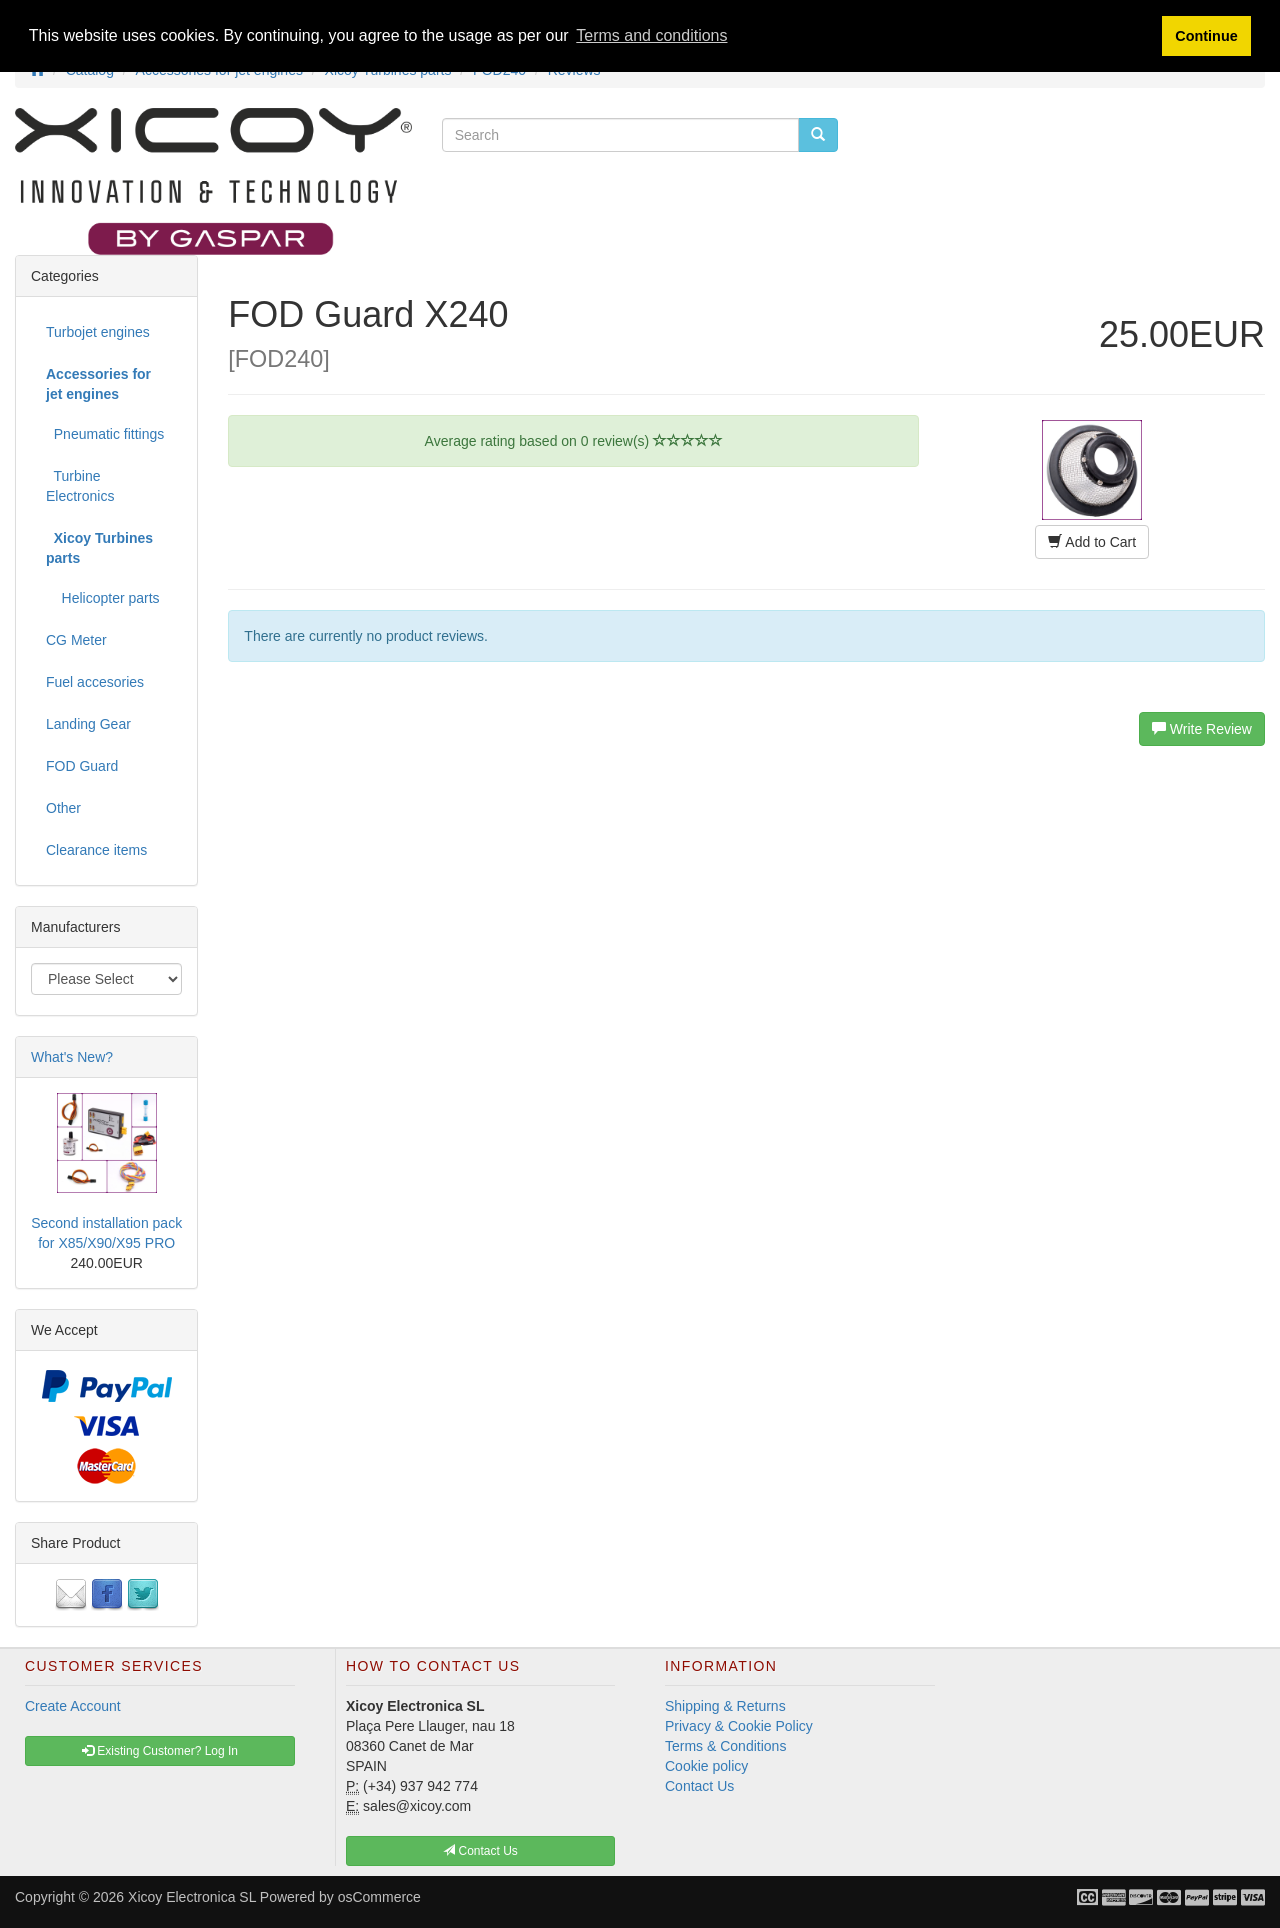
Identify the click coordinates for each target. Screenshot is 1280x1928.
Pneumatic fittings (105, 434)
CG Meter (76, 640)
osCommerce (379, 1897)
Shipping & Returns (725, 1706)
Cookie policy (706, 1766)
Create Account (73, 1706)
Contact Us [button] (480, 1851)
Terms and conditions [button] (651, 35)
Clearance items (96, 850)
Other (63, 808)
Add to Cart (1092, 542)
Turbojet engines (98, 332)
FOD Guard (82, 766)
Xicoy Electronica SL (192, 1897)
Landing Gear (88, 724)
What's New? (72, 1057)
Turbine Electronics (80, 486)
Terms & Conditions (725, 1746)
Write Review (1202, 729)
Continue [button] (1206, 36)
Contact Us (699, 1786)
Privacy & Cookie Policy (739, 1726)
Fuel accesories (95, 682)
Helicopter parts (103, 598)
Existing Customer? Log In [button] (160, 1751)
